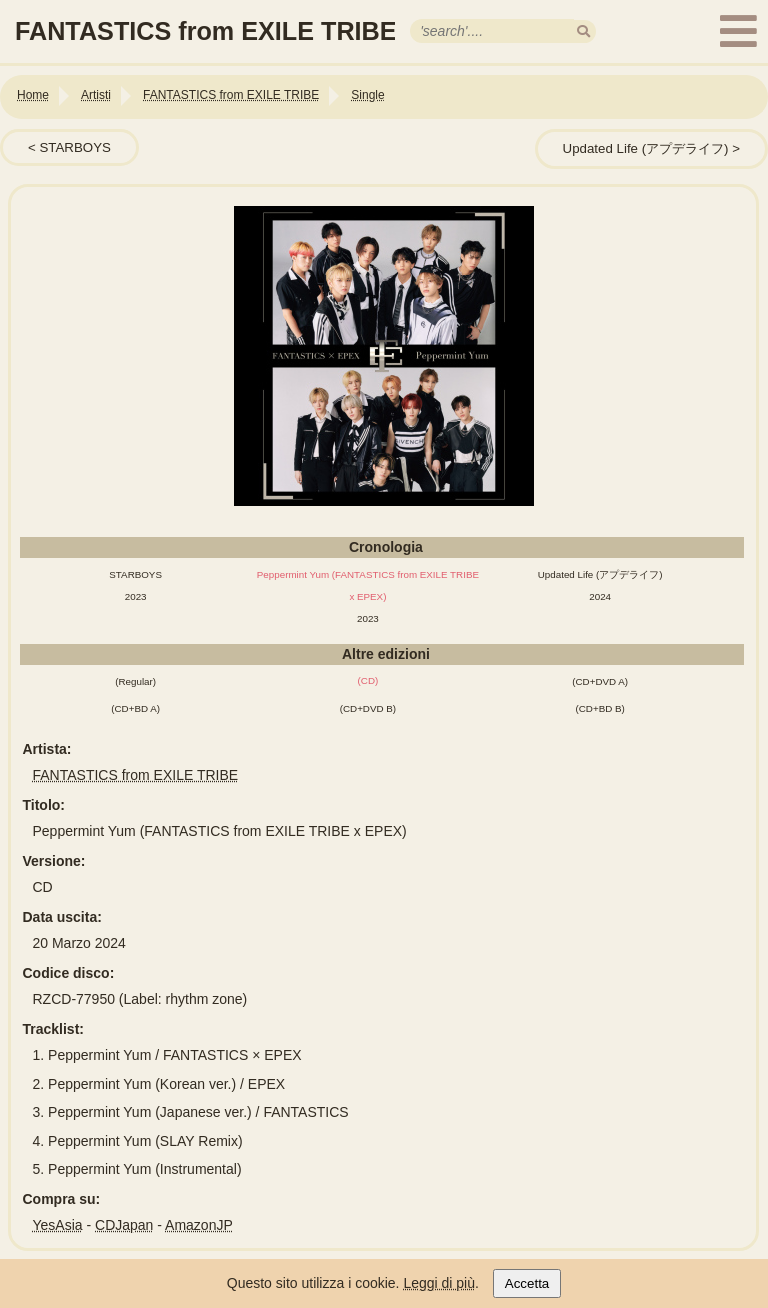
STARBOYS (74, 147)
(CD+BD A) (135, 708)
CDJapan (124, 1225)
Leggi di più (439, 1283)
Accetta (527, 1283)
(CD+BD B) (600, 708)
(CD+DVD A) (600, 681)
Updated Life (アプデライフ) (646, 148)
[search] (583, 31)
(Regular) (135, 681)
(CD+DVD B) (368, 708)
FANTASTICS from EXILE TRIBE (136, 775)
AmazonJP (199, 1225)
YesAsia (58, 1225)
